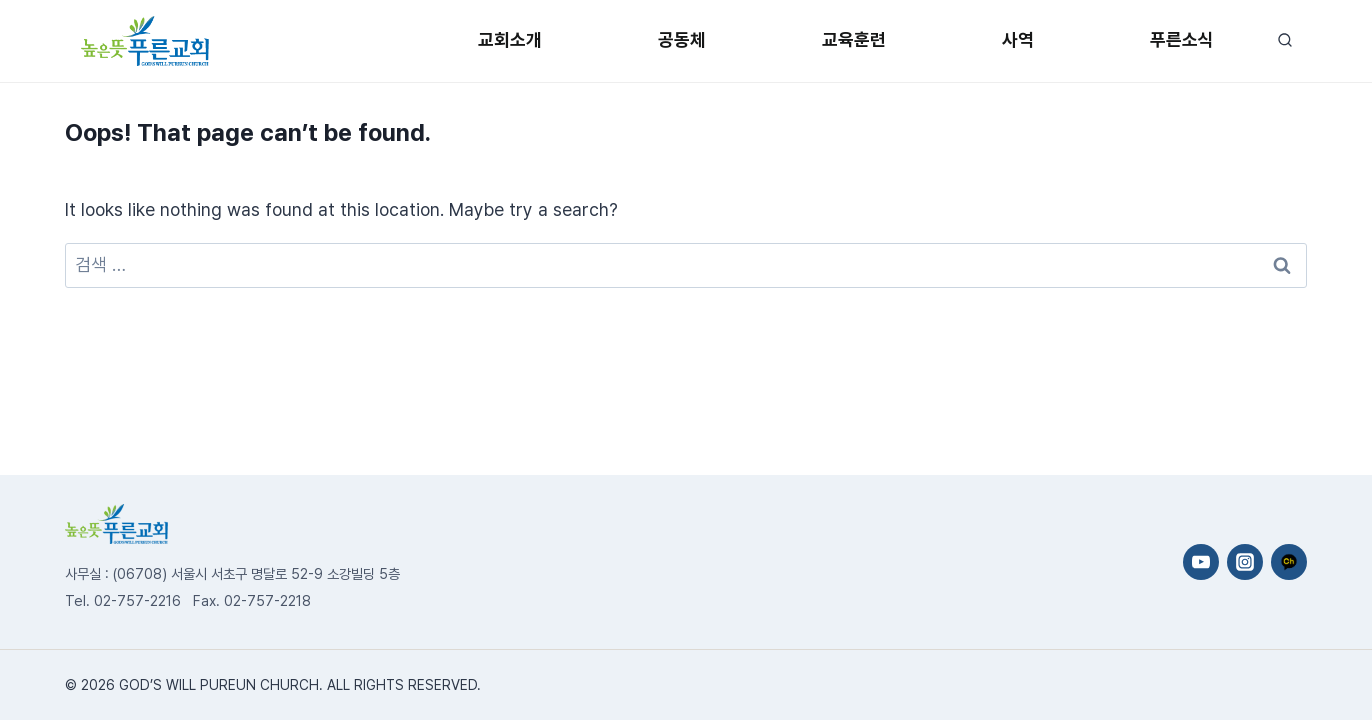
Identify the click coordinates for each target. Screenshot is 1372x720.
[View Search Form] (1284, 40)
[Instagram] (1245, 562)
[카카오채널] (1289, 562)
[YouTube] (1201, 562)
